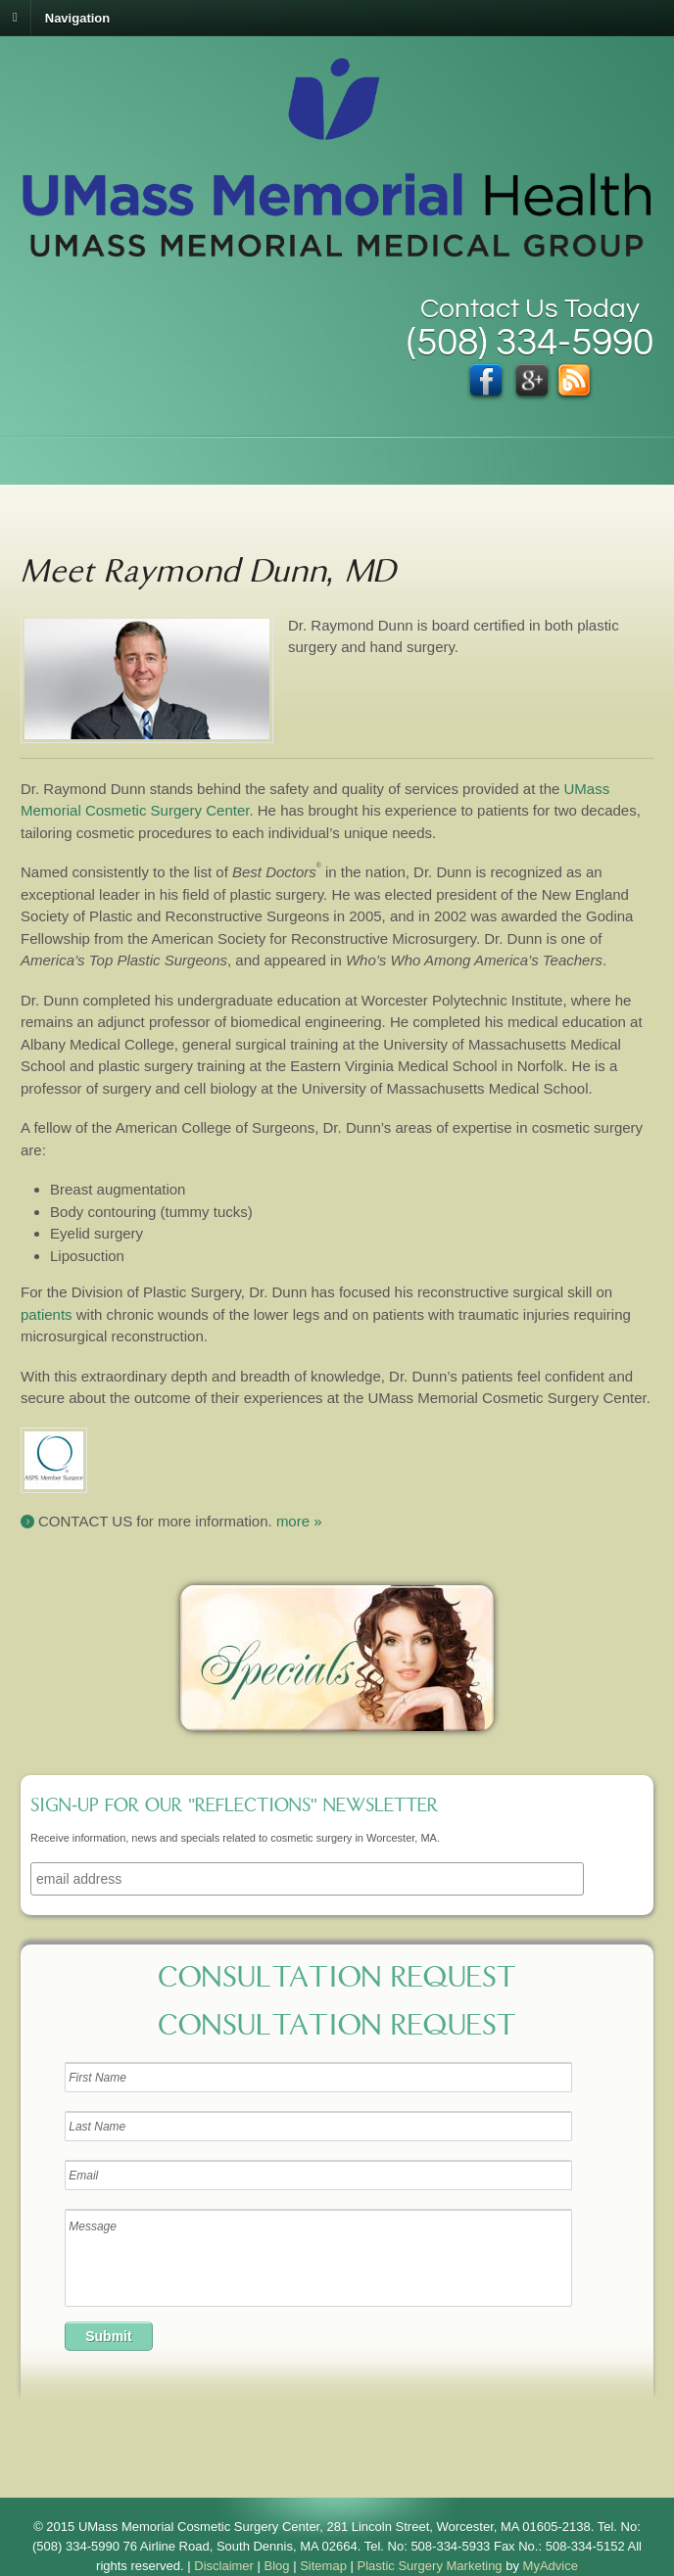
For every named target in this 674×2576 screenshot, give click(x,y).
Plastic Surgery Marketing (429, 2565)
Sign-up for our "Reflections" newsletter (234, 1807)
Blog (277, 2565)
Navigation (77, 17)
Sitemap (323, 2565)
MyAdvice (550, 2565)
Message (318, 2258)
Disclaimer (224, 2565)
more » (299, 1521)
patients (46, 1314)
